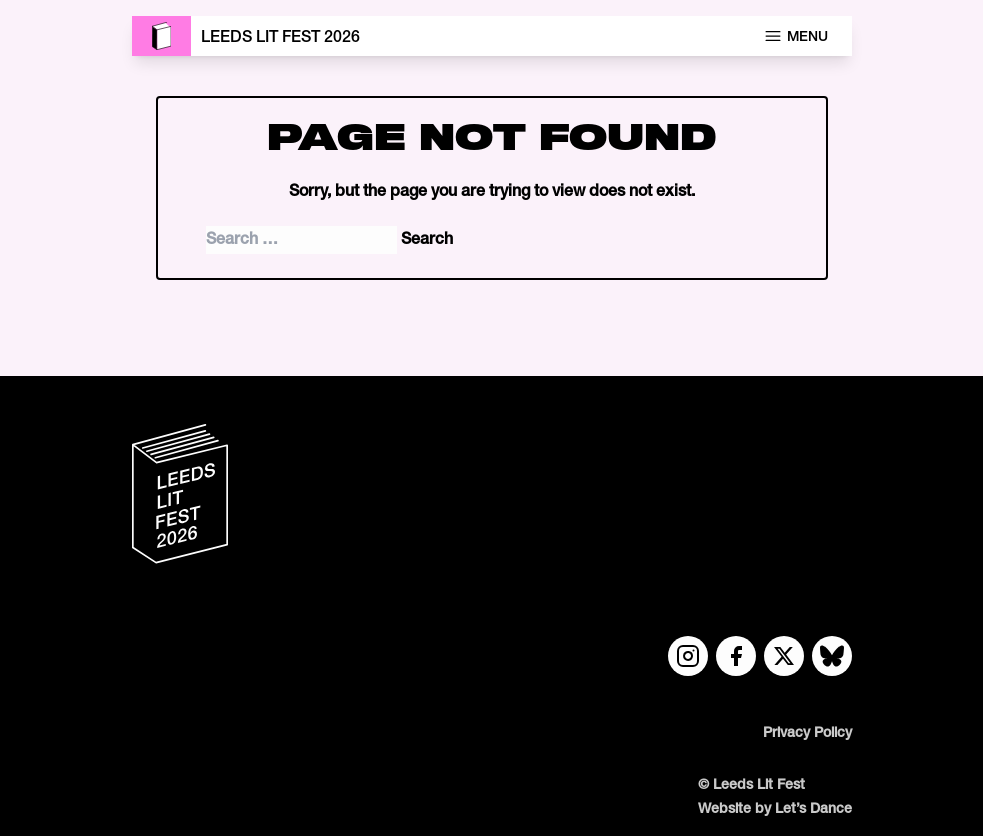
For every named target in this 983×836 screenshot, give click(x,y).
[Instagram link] (688, 656)
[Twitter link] (784, 656)
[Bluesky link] (832, 656)
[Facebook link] (736, 656)
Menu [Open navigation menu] (795, 36)
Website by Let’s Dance (775, 809)
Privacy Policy (807, 733)
